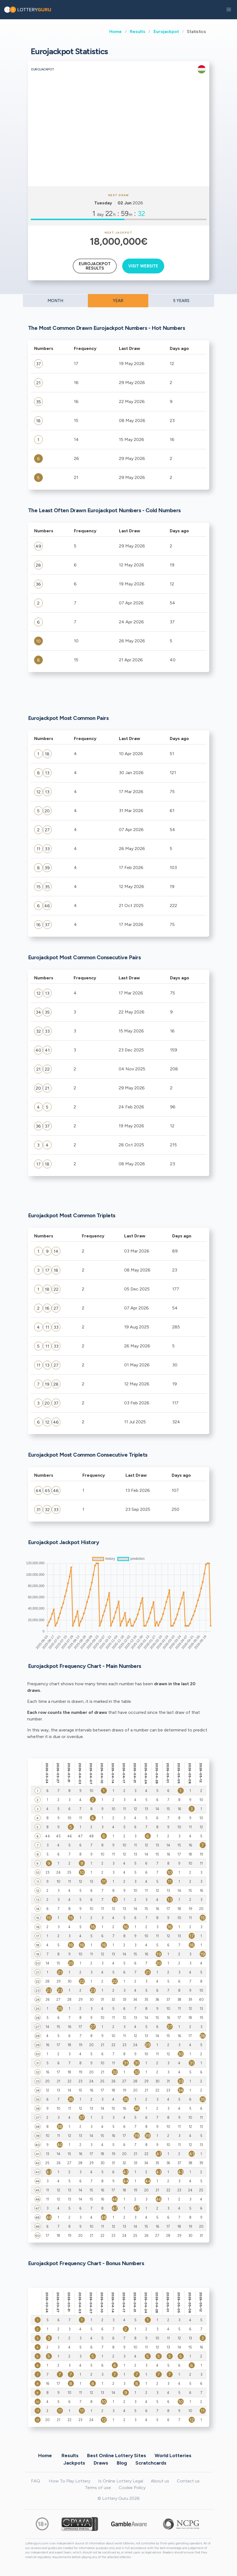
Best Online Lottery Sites (116, 2455)
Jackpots (74, 2463)
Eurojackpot (166, 31)
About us (160, 2481)
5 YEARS (181, 300)
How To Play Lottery (69, 2481)
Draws (101, 2463)
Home (115, 31)
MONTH (55, 300)
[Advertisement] (118, 144)
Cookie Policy (132, 2487)
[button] (228, 9)
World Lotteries (173, 2455)
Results (137, 31)
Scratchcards (150, 2463)
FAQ (35, 2481)
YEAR (118, 300)
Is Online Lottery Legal (120, 2481)
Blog (122, 2463)
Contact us (188, 2481)
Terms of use (98, 2487)
